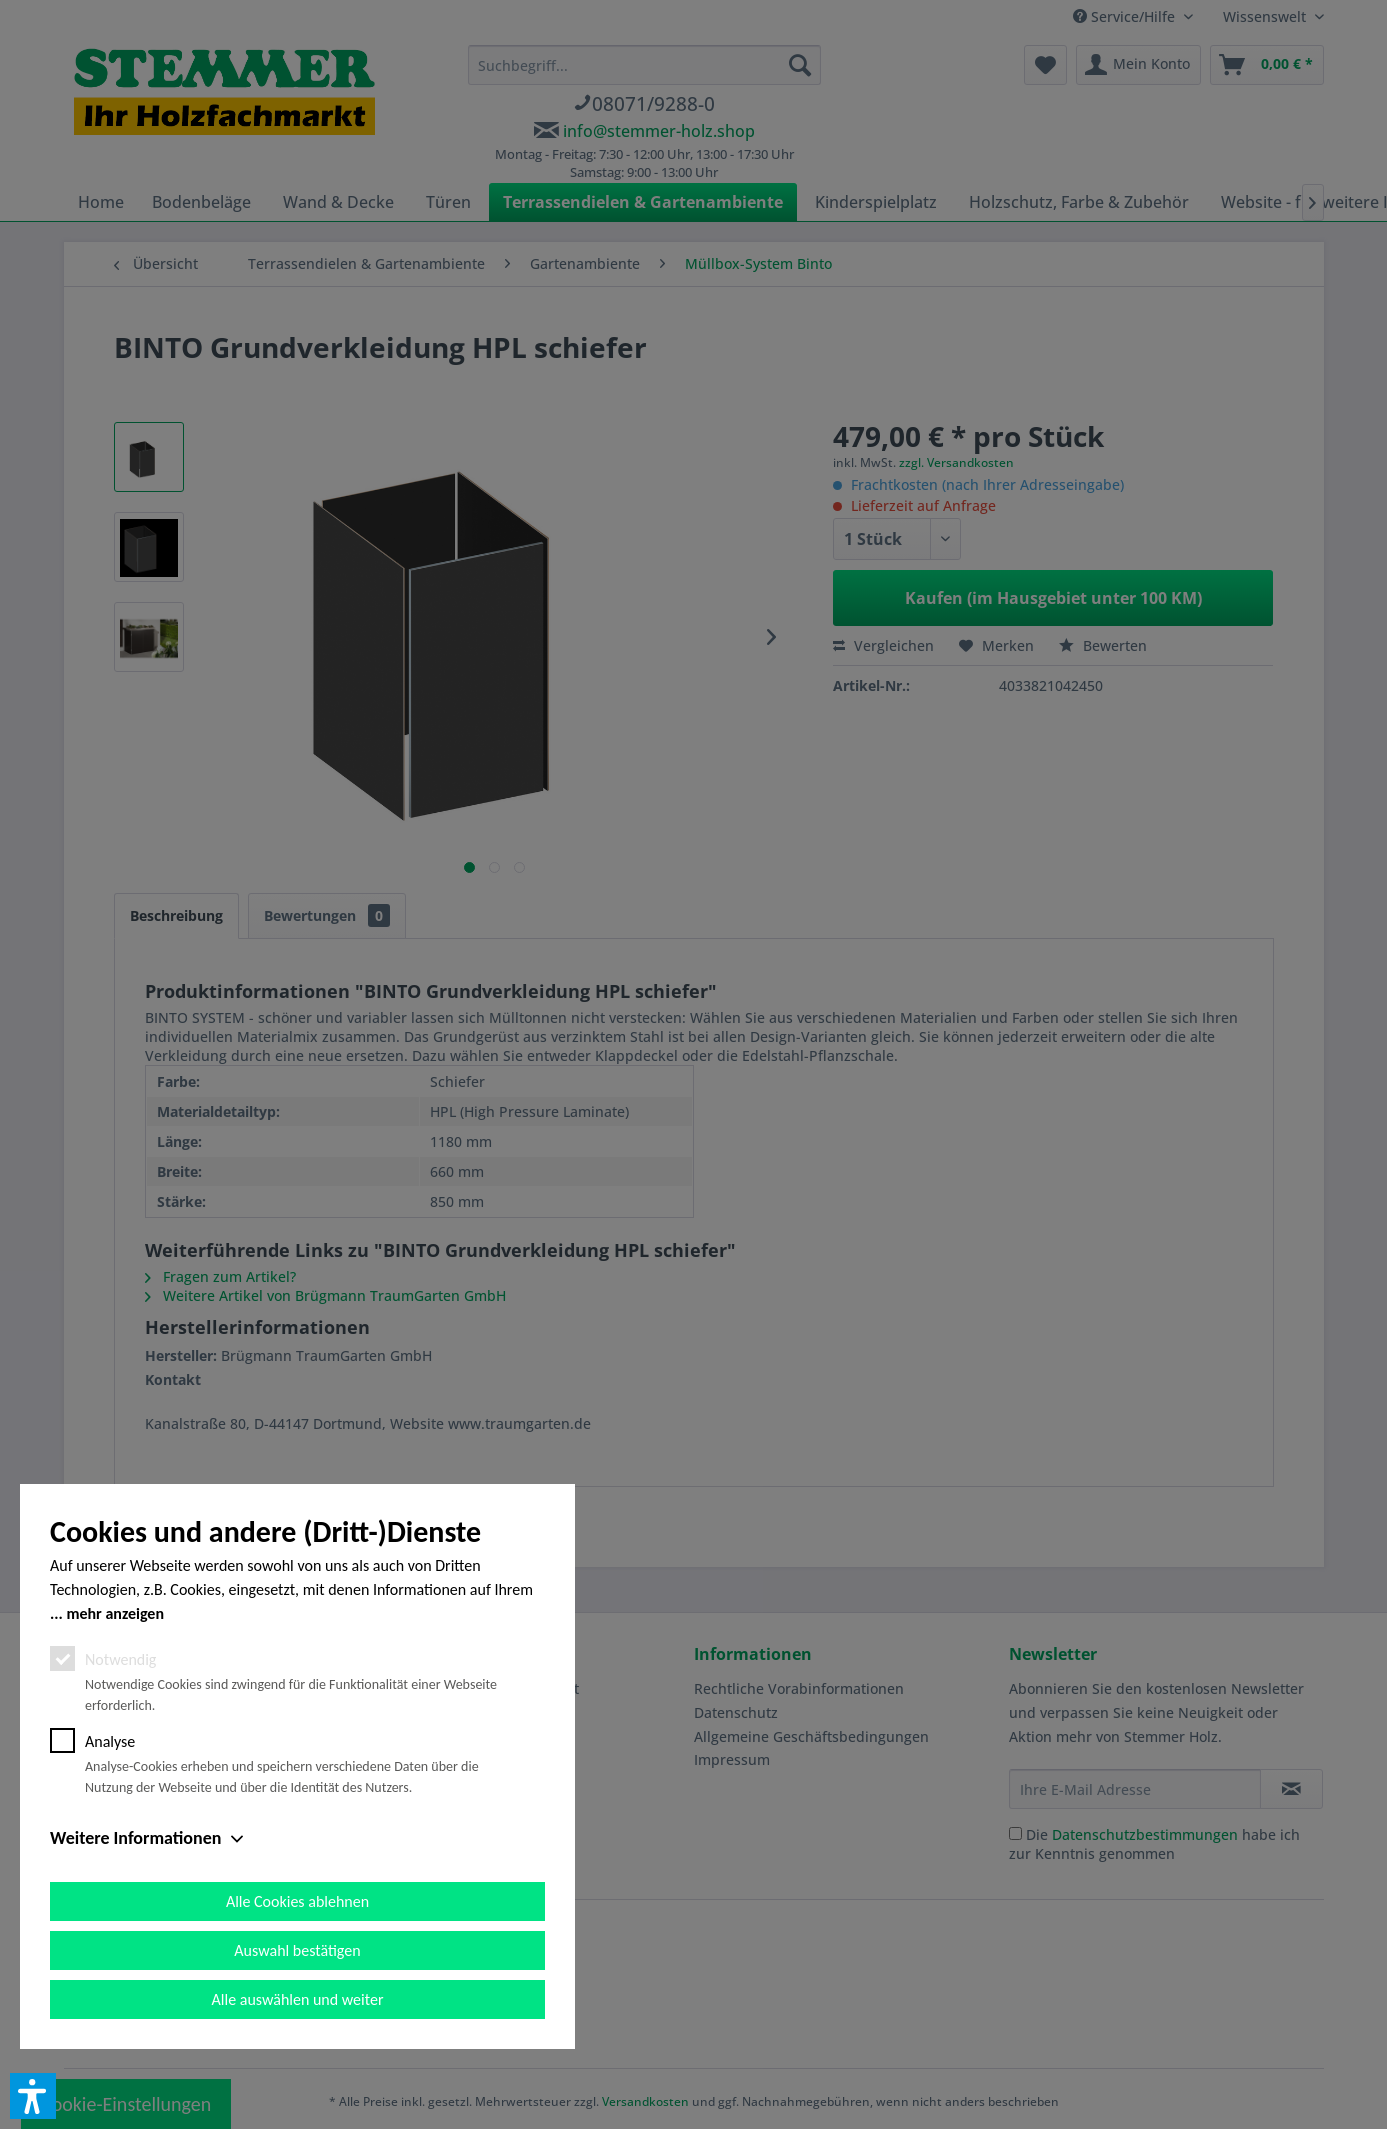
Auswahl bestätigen (297, 1950)
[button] (33, 2096)
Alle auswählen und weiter (298, 1999)
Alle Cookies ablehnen (297, 1901)
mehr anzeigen (115, 1613)
